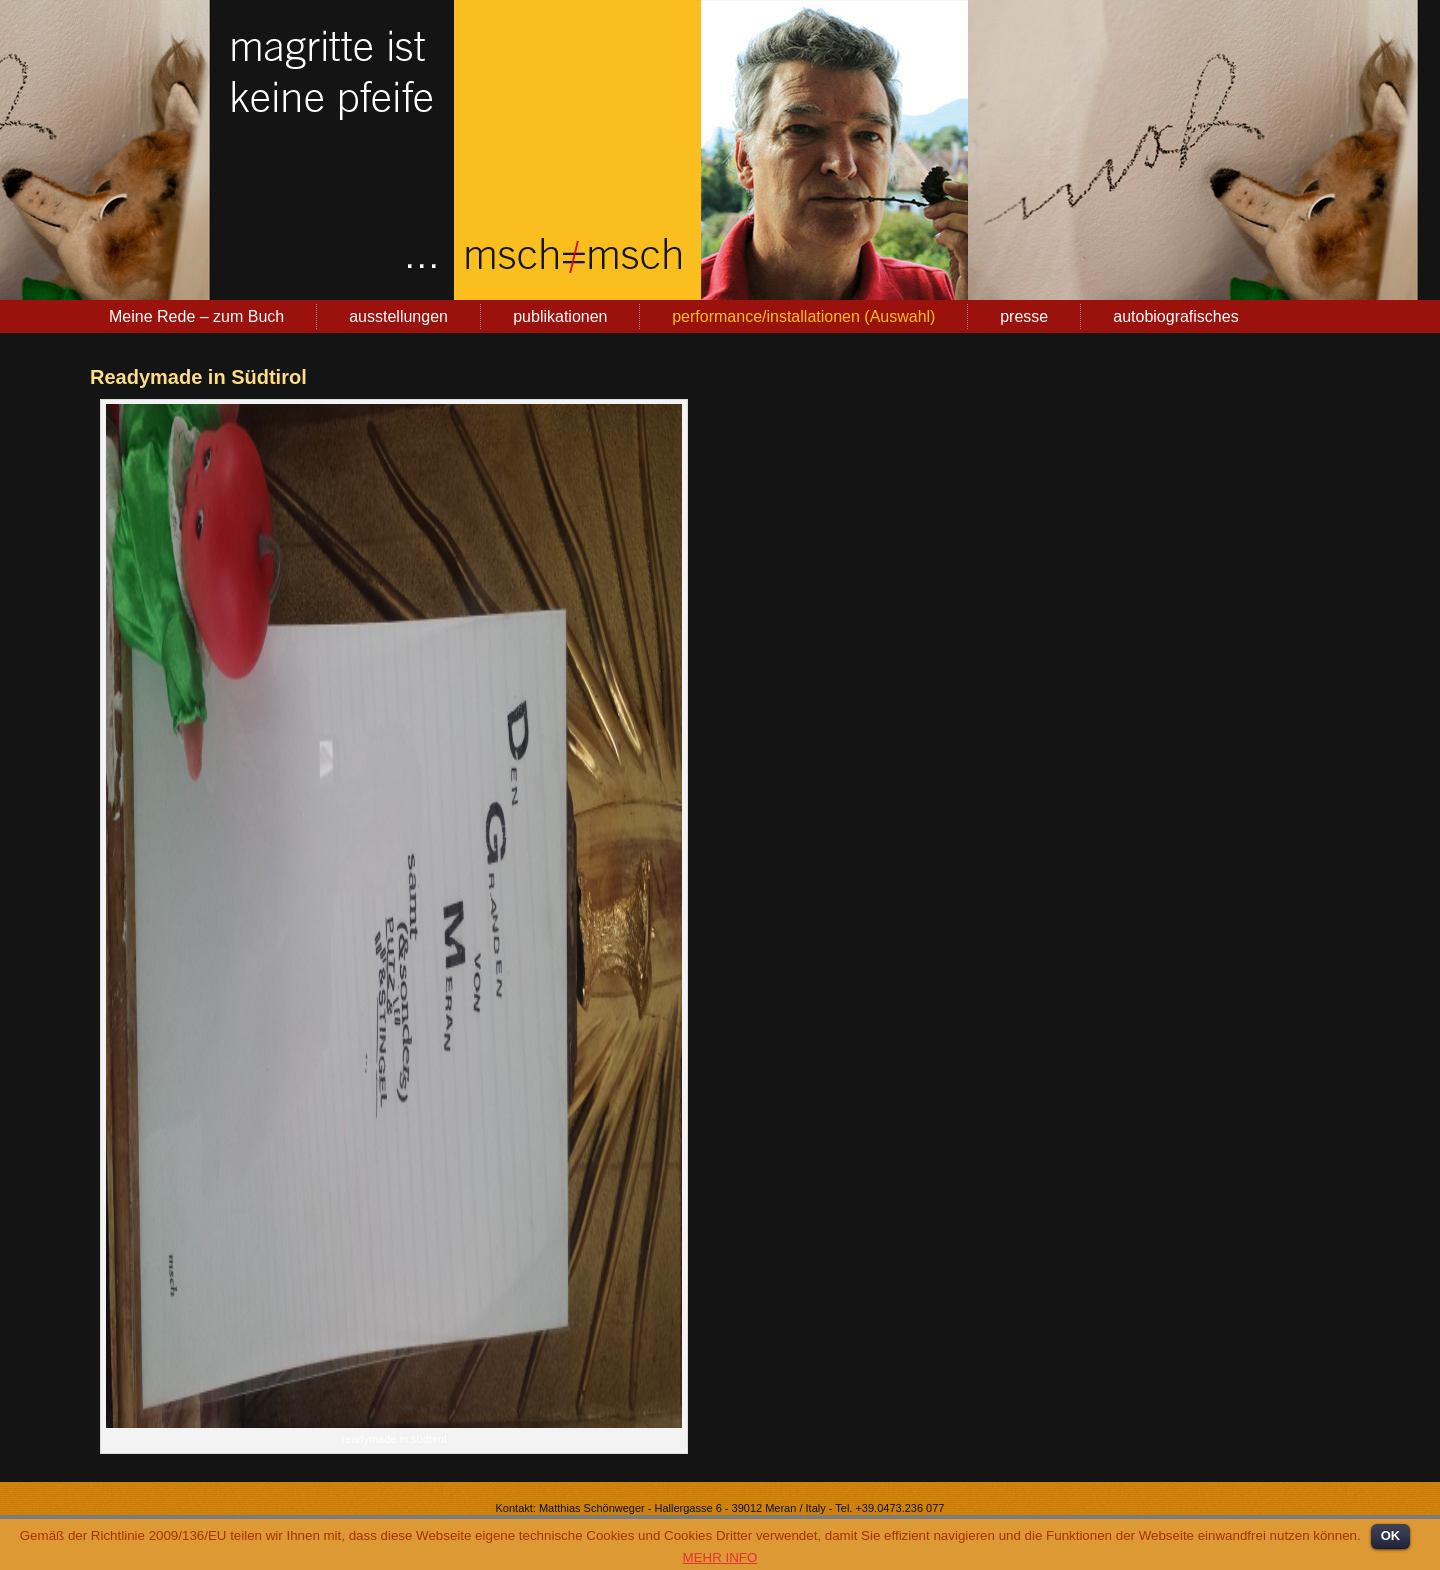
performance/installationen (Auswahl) (803, 316)
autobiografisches (1175, 316)
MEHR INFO (720, 1557)
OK (1391, 1535)
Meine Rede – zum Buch (196, 316)
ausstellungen (398, 316)
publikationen (560, 316)
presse (1024, 316)
